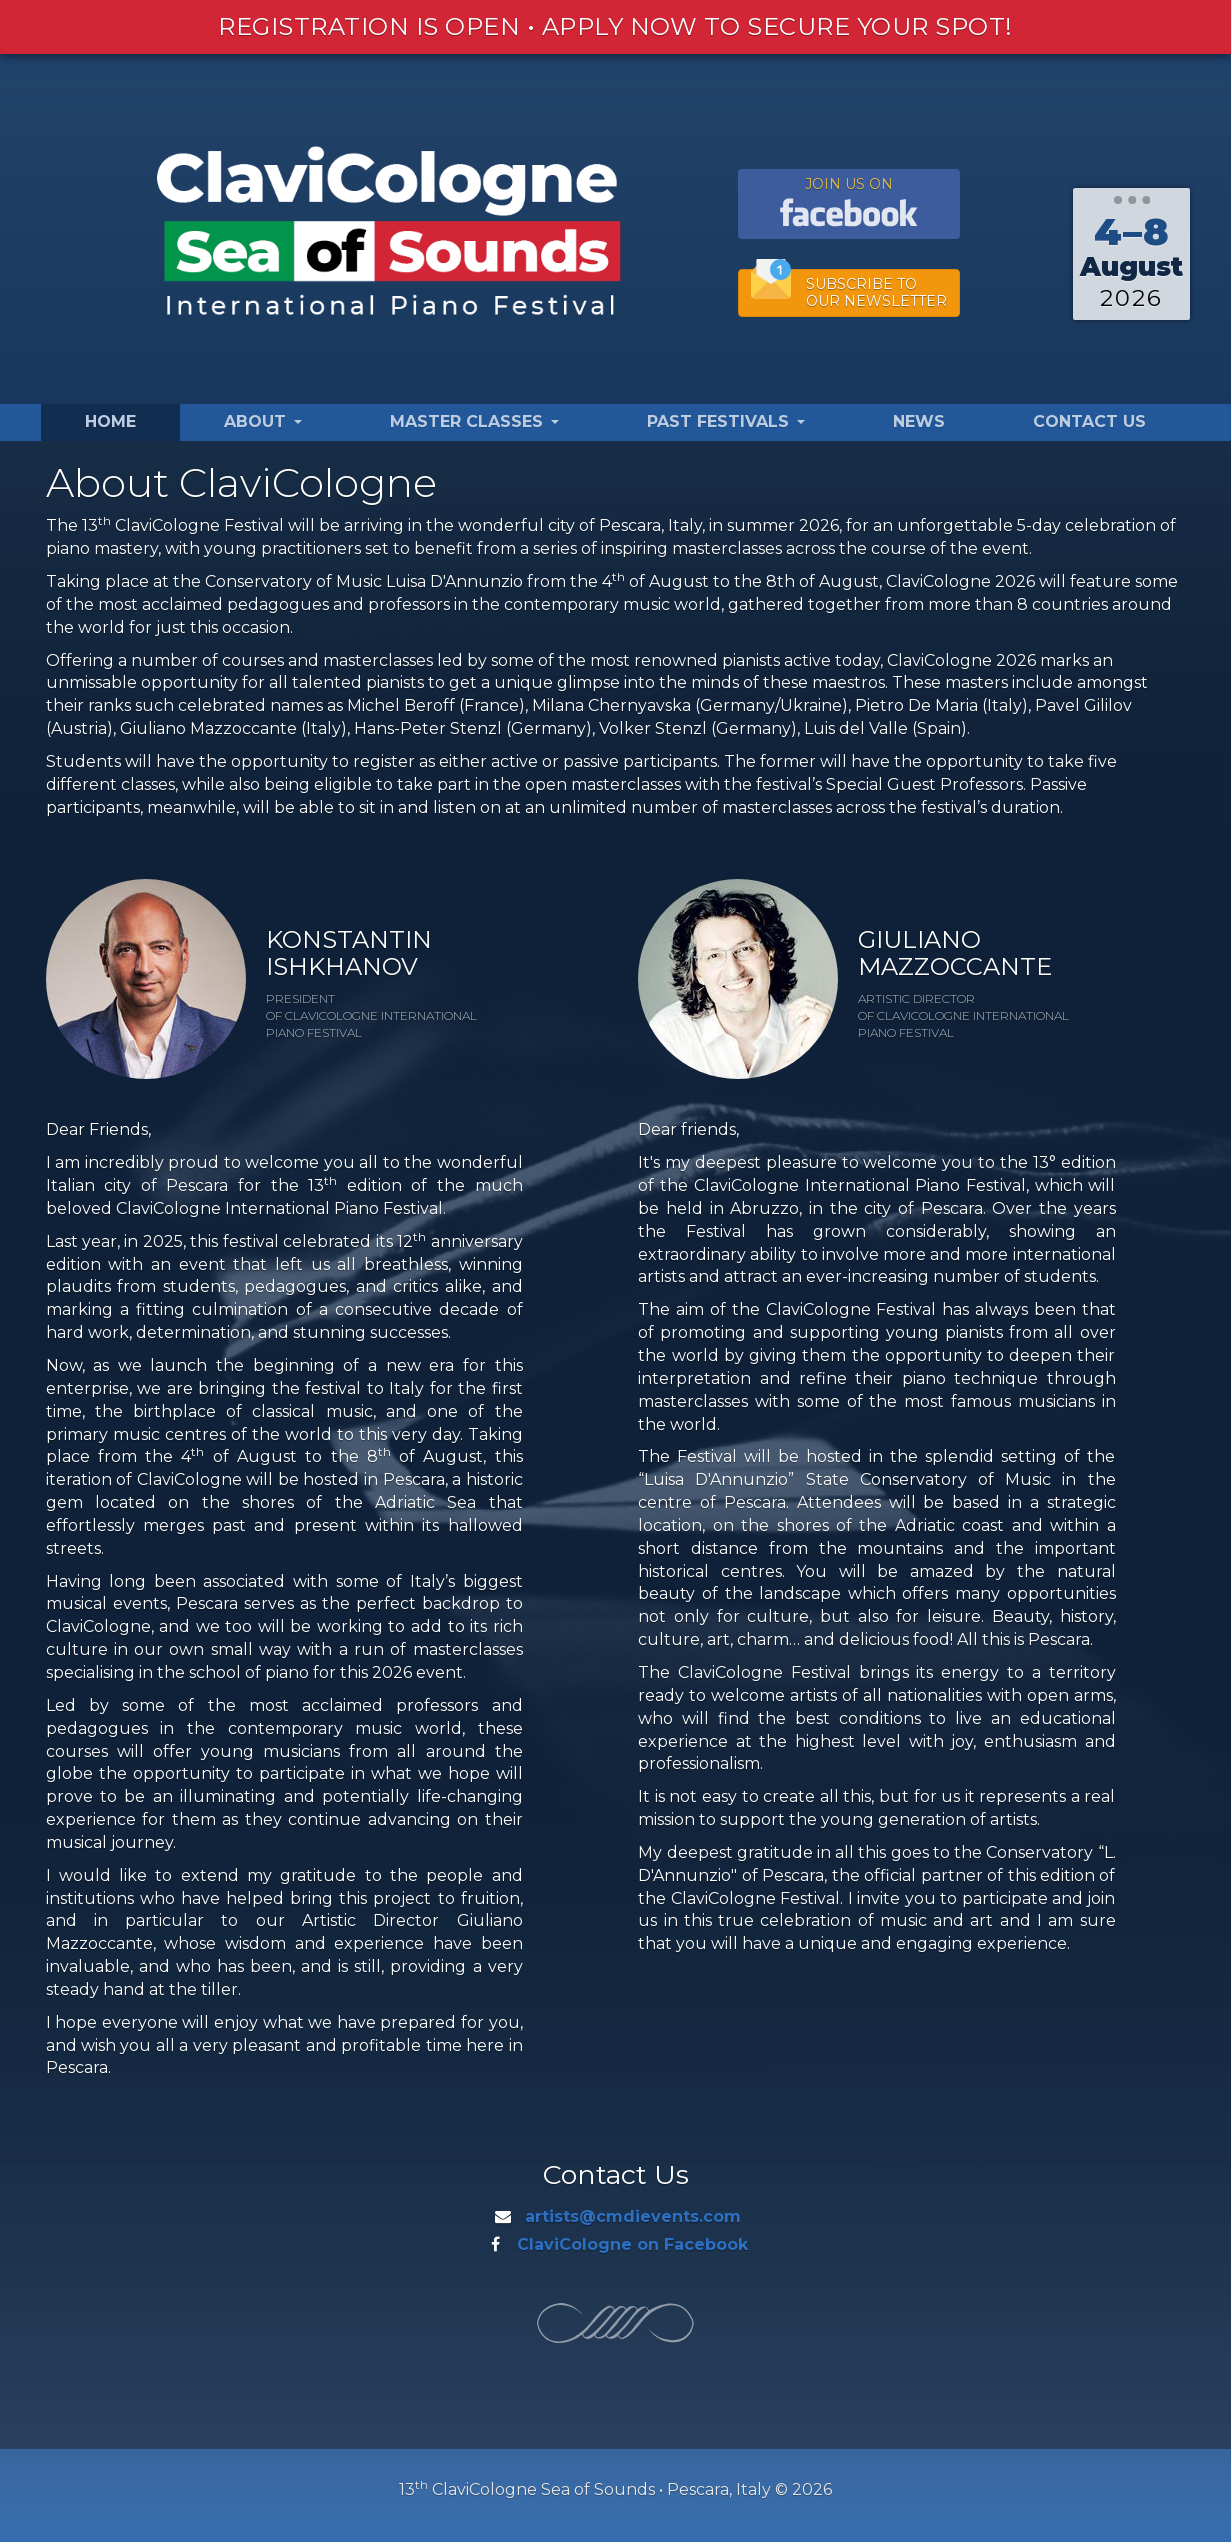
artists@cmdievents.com (633, 2216)
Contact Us (1089, 421)
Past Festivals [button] (726, 421)
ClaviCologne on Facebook (632, 2244)
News (919, 421)
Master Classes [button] (474, 421)
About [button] (263, 421)
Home (110, 421)
